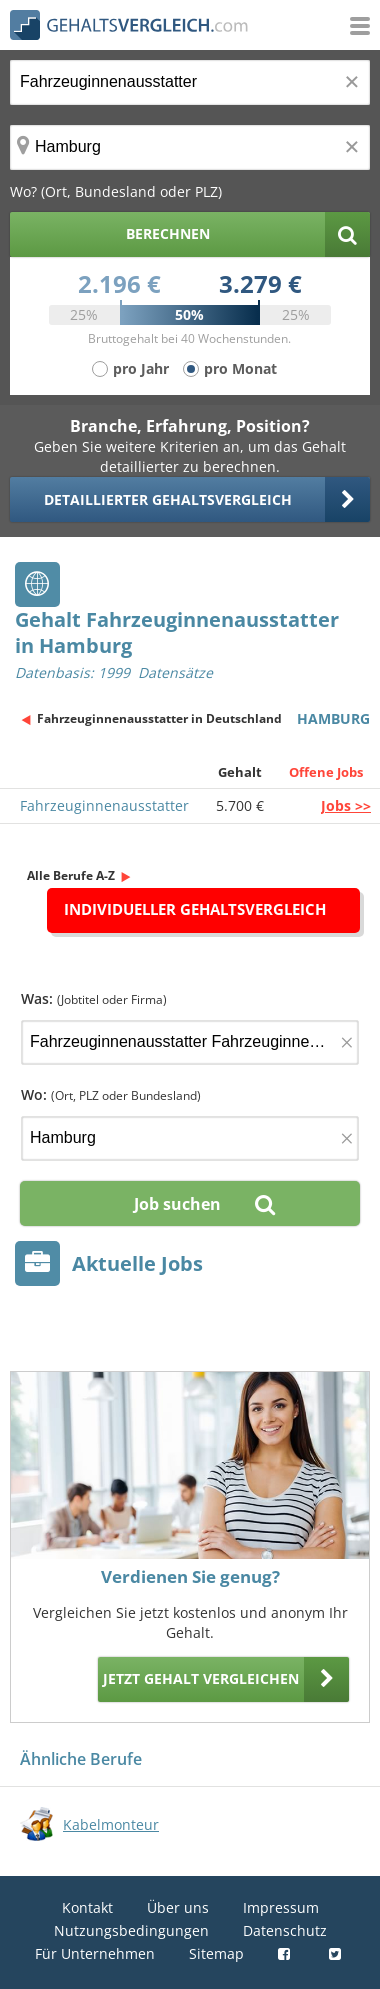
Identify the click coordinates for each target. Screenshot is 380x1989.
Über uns (178, 1907)
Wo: (111, 1094)
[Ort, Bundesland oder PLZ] (190, 147)
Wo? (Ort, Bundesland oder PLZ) (116, 191)
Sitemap (216, 1953)
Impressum (281, 1907)
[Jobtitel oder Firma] (190, 1042)
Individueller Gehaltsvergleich (195, 909)
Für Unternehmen (95, 1953)
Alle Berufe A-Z (71, 875)
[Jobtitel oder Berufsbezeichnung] (190, 82)
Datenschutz (285, 1930)
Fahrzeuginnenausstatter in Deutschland (159, 718)
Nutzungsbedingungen (131, 1930)
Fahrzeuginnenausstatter (104, 805)
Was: (94, 998)
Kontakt (87, 1907)
